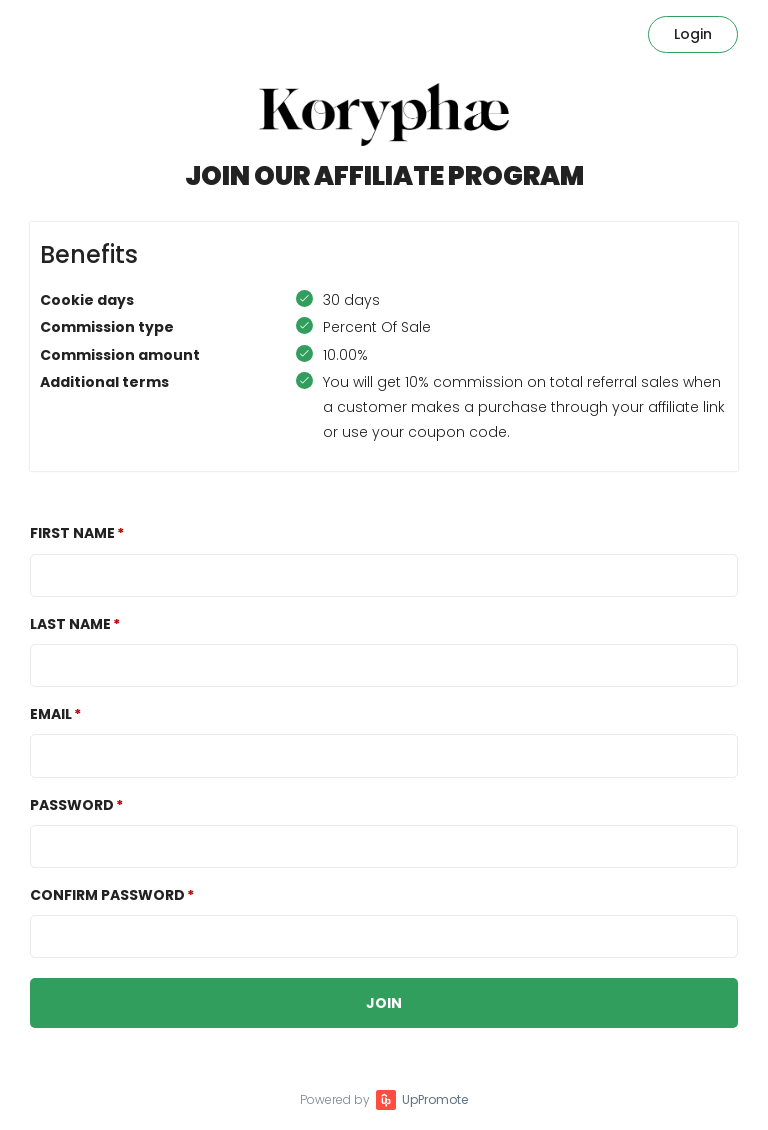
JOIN (384, 1003)
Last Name (70, 624)
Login (693, 34)
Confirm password (107, 895)
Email (51, 714)
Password (72, 805)
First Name (72, 533)
